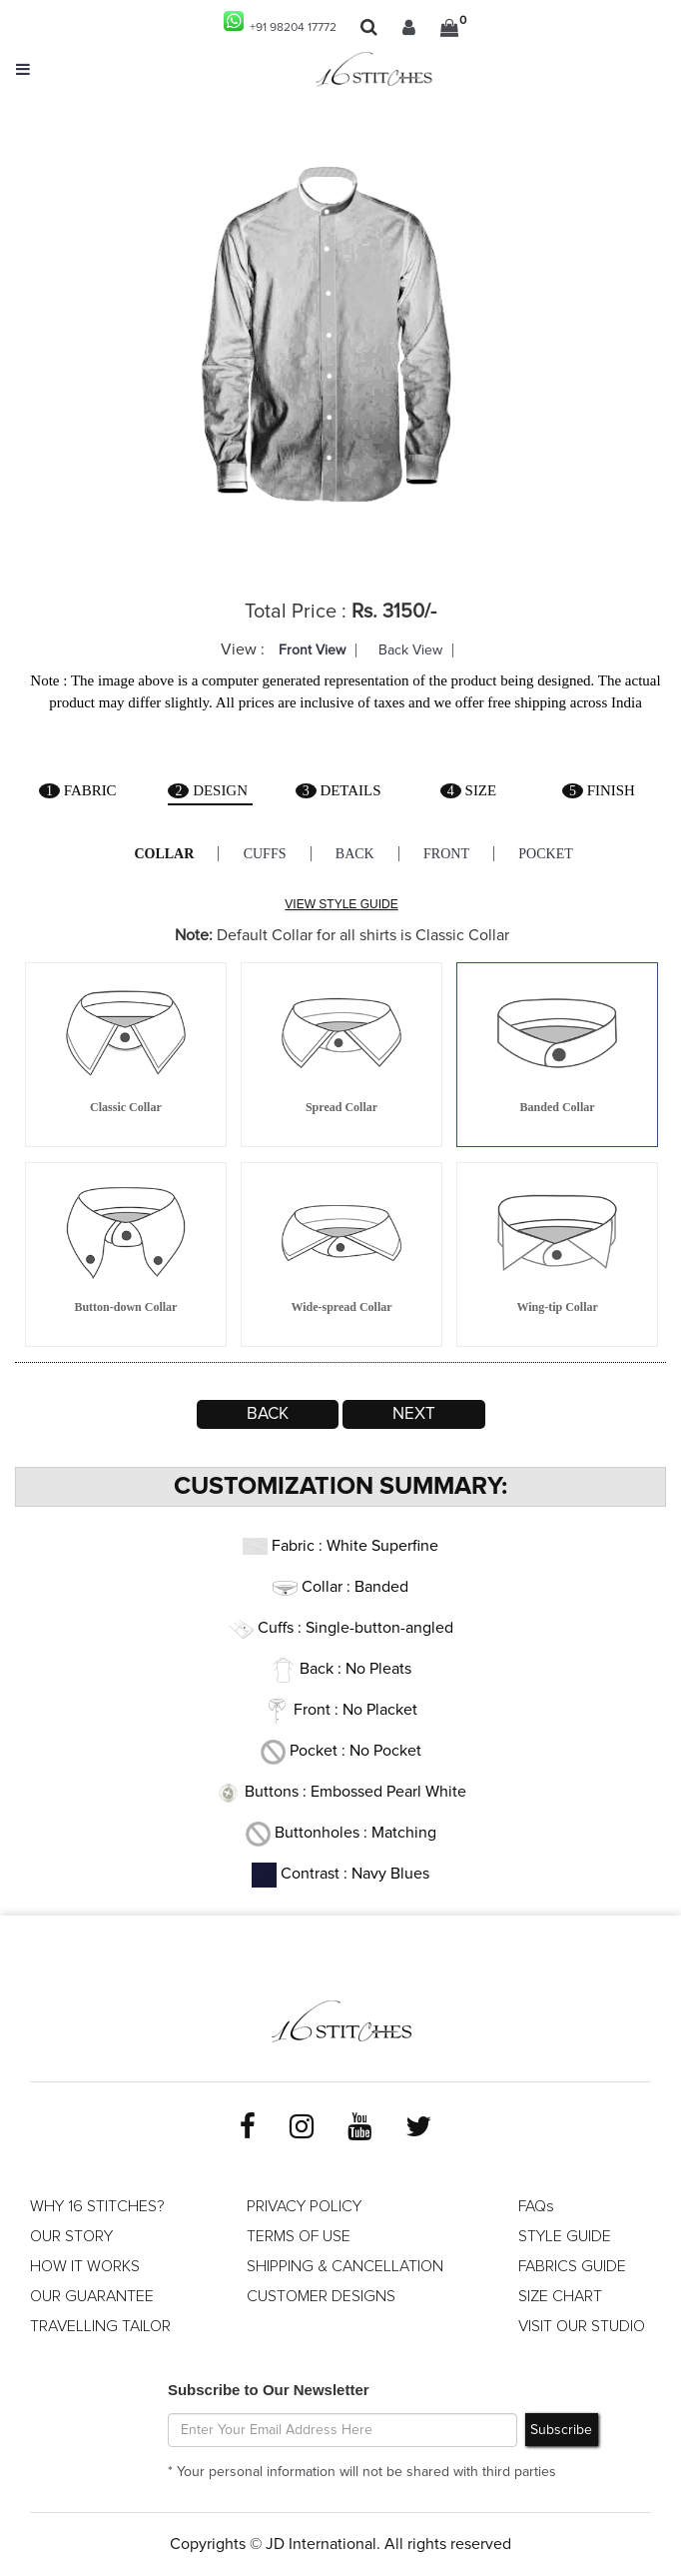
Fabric (78, 790)
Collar (162, 853)
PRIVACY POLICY (304, 2206)
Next (413, 1414)
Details (337, 790)
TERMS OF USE (298, 2236)
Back (355, 853)
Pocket (549, 853)
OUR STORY (71, 2236)
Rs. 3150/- (393, 612)
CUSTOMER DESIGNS (321, 2296)
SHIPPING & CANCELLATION (345, 2266)
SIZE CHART (560, 2296)
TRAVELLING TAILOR (100, 2326)
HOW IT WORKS (85, 2266)
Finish (598, 790)
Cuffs (263, 853)
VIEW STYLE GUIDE (341, 904)
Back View (410, 650)
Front (448, 853)
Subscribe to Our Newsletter (268, 2389)
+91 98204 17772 (280, 22)
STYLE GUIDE (564, 2236)
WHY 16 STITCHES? (97, 2206)
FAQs (536, 2206)
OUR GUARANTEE (92, 2296)
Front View (312, 650)
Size (468, 790)
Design (208, 790)
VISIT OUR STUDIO (581, 2326)
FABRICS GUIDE (572, 2266)
